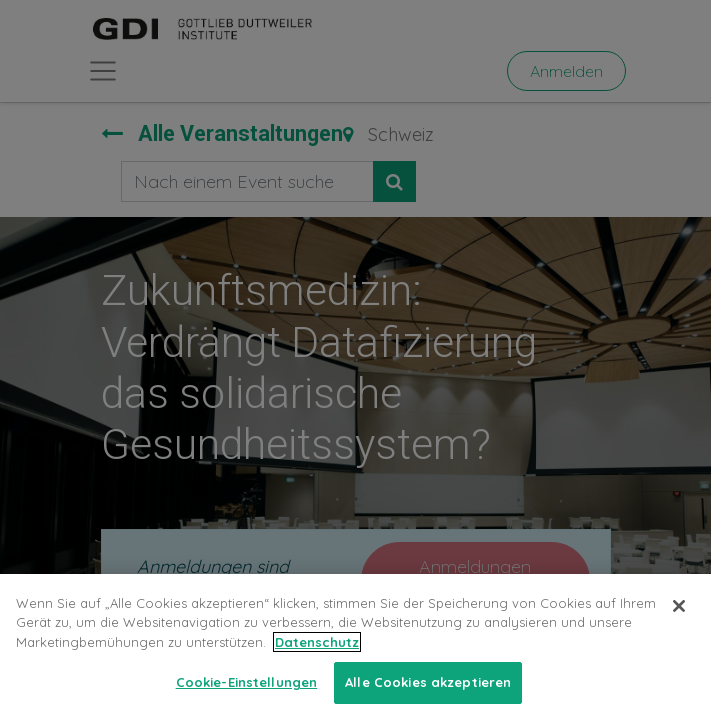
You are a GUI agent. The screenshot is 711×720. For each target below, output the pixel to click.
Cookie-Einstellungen (247, 682)
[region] (355, 647)
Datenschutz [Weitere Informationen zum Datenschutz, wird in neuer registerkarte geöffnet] (317, 642)
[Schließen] (679, 606)
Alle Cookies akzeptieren (428, 682)
